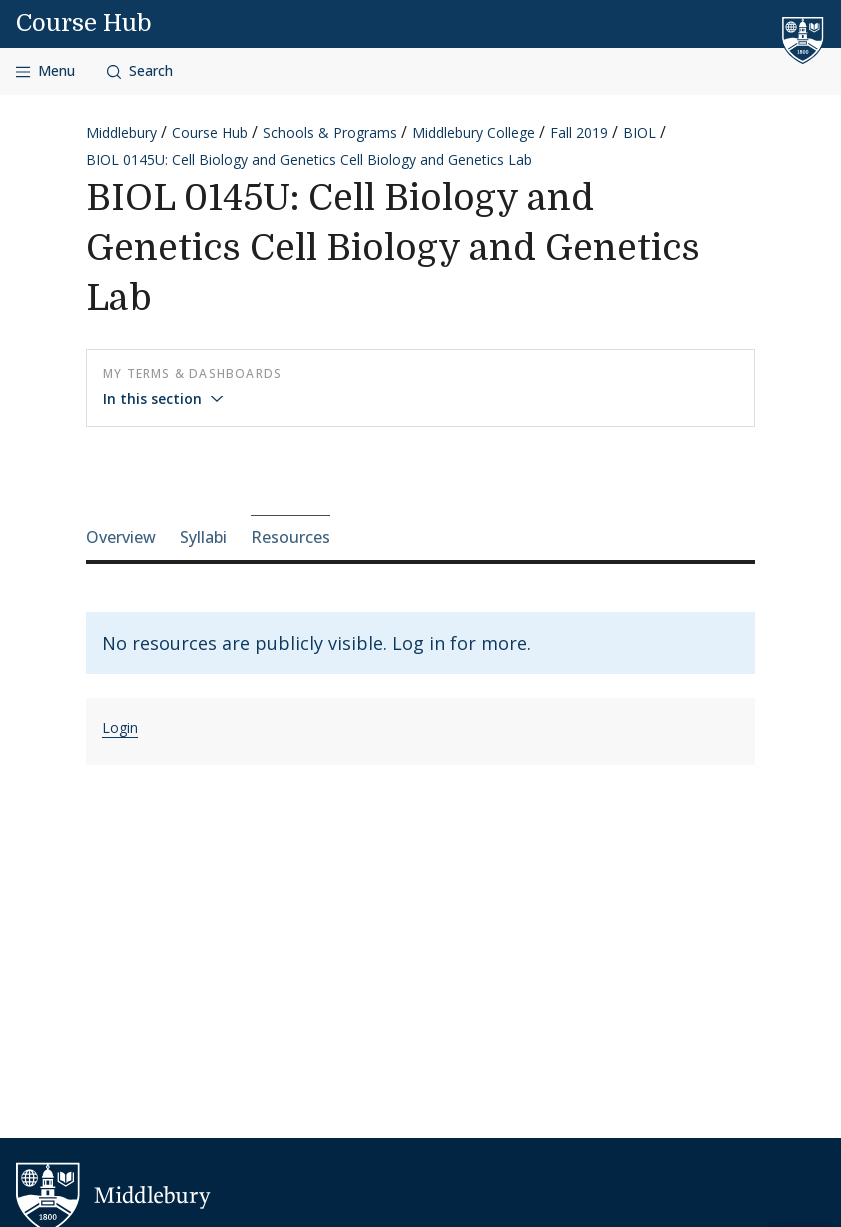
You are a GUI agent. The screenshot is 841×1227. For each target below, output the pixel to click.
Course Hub (84, 23)
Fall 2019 (579, 132)
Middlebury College (473, 132)
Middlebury (121, 132)
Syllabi (203, 537)
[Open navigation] (45, 71)
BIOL (639, 132)
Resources (290, 537)
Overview (121, 537)
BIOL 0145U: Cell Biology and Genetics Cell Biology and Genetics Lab (309, 159)
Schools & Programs (330, 132)
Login (120, 727)
